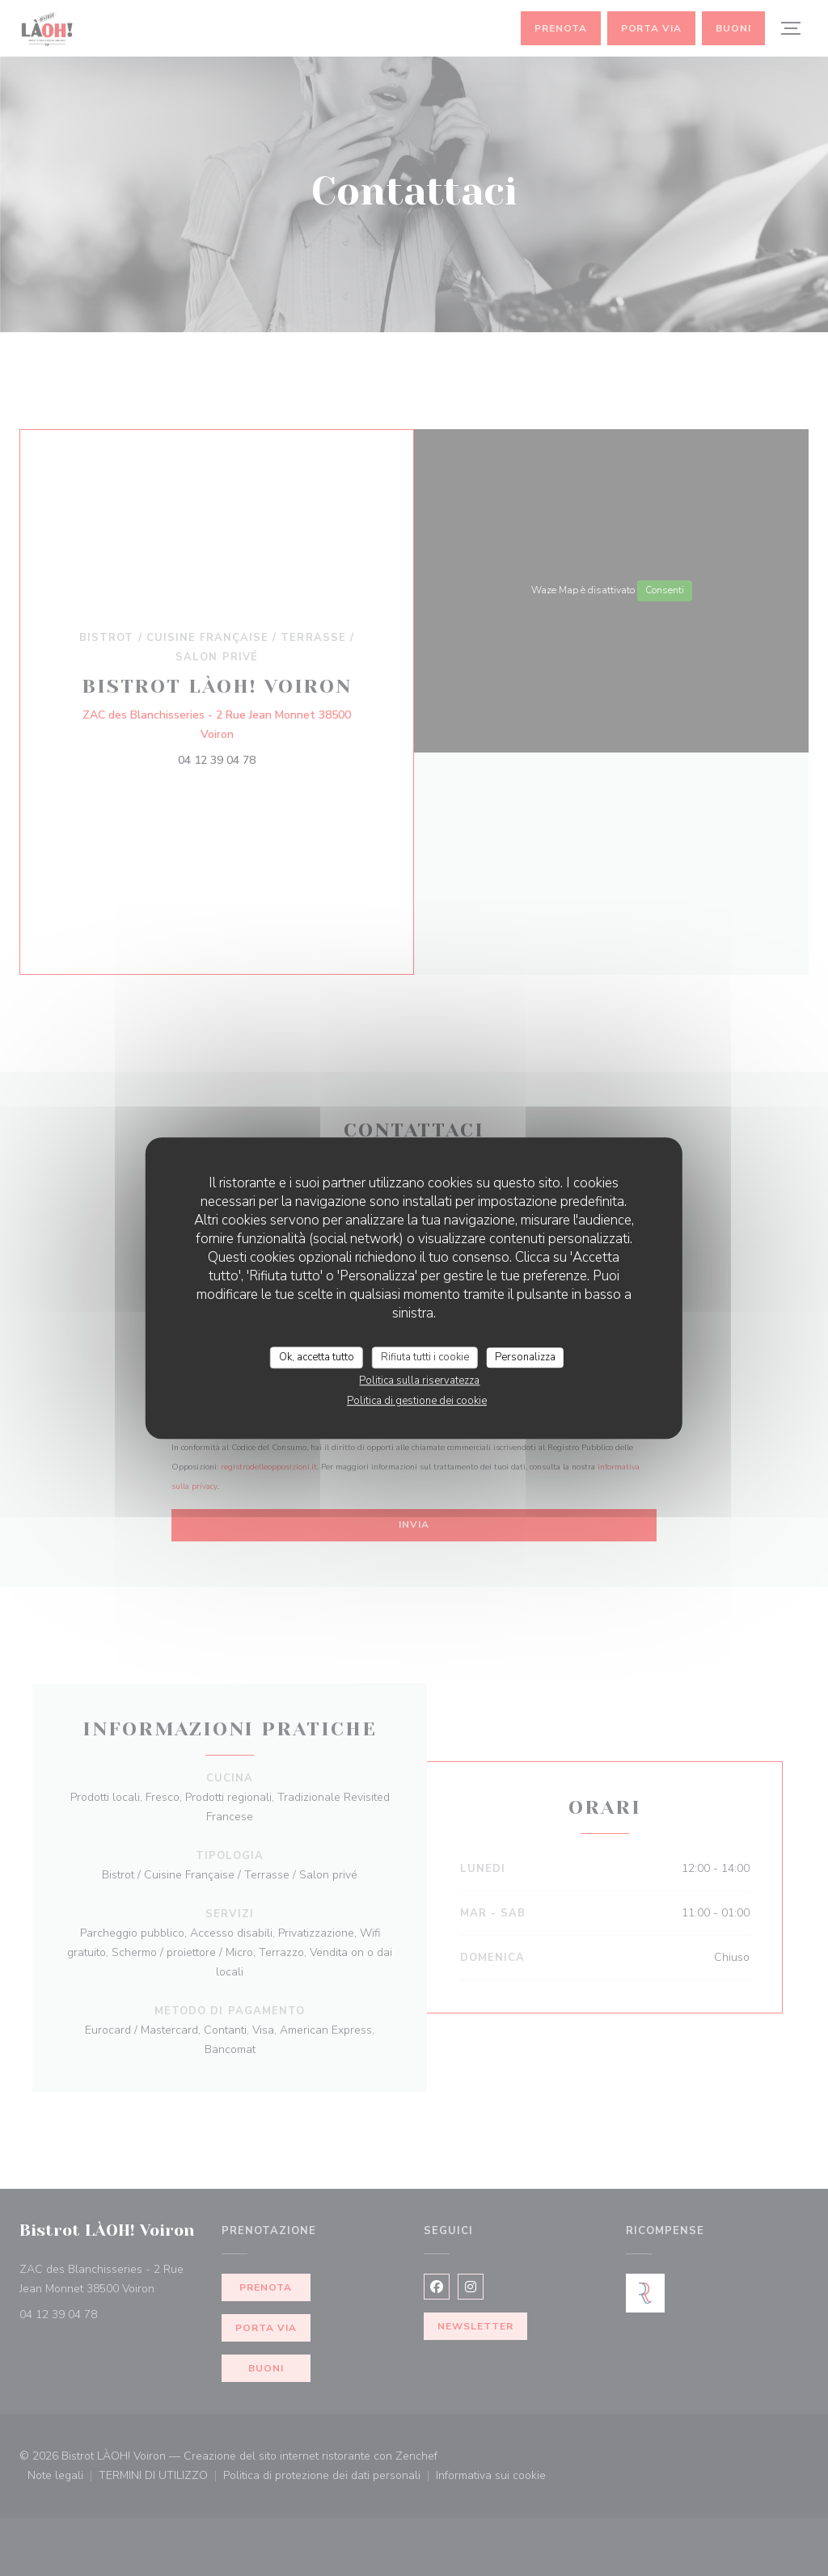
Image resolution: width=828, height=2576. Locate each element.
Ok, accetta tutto (316, 1357)
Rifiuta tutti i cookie (425, 1357)
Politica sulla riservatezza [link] (419, 1380)
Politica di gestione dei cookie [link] (417, 1400)
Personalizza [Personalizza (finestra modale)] (525, 1357)
